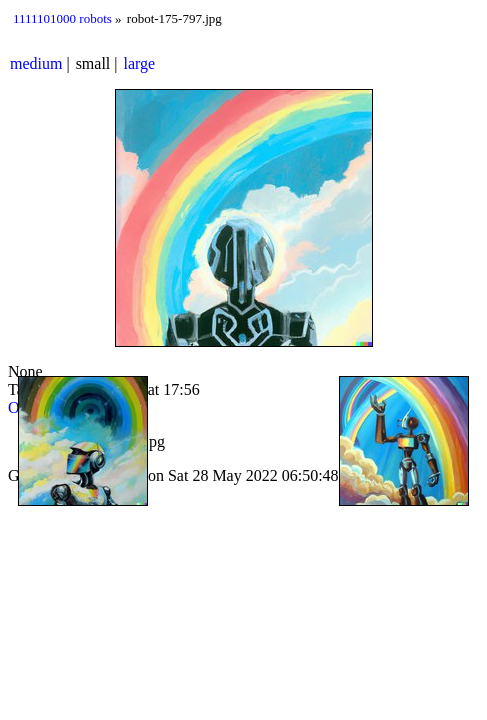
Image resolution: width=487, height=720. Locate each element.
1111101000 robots (62, 18)
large (140, 63)
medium (36, 63)
